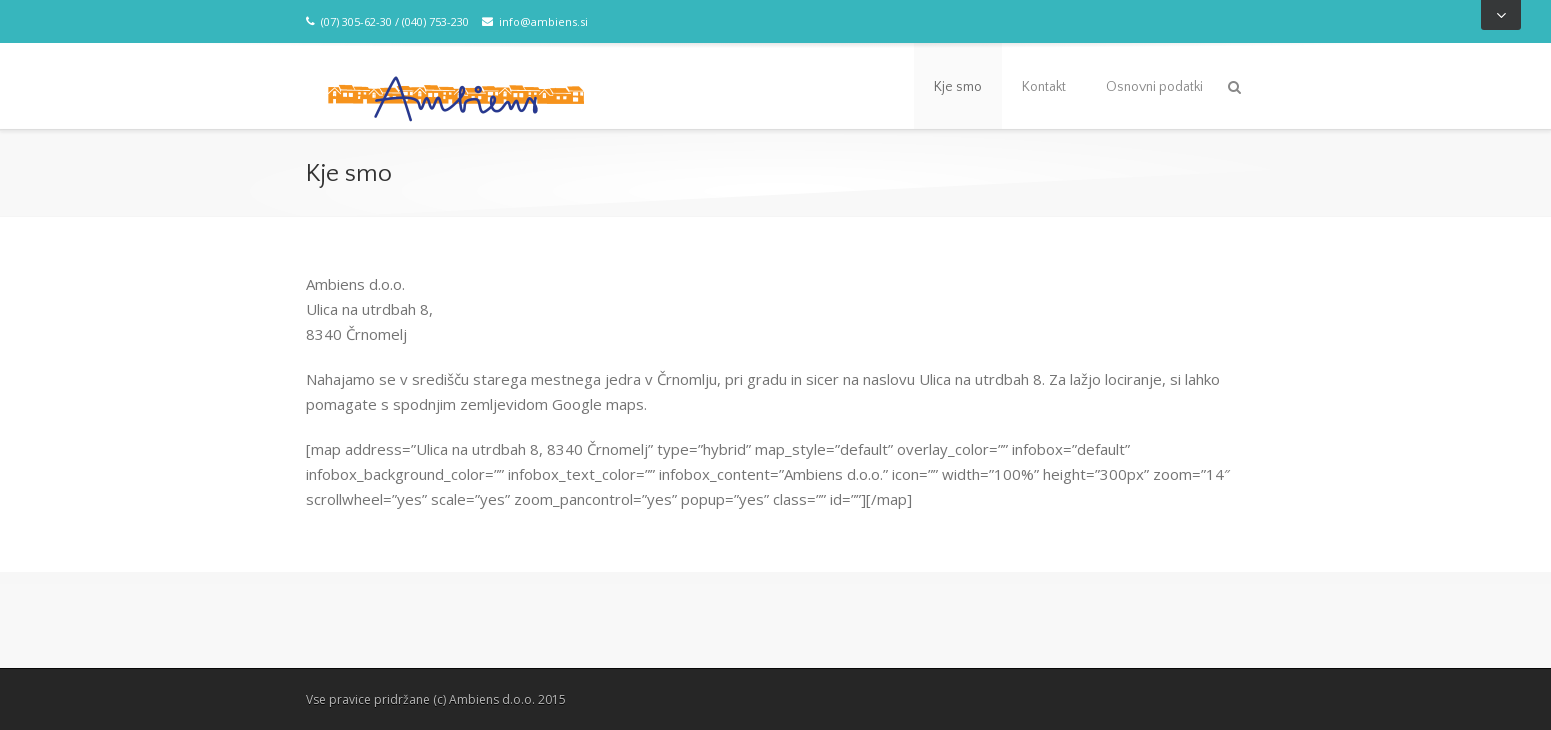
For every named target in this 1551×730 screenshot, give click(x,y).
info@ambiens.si (535, 21)
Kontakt (1044, 87)
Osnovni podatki (1154, 87)
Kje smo (958, 87)
